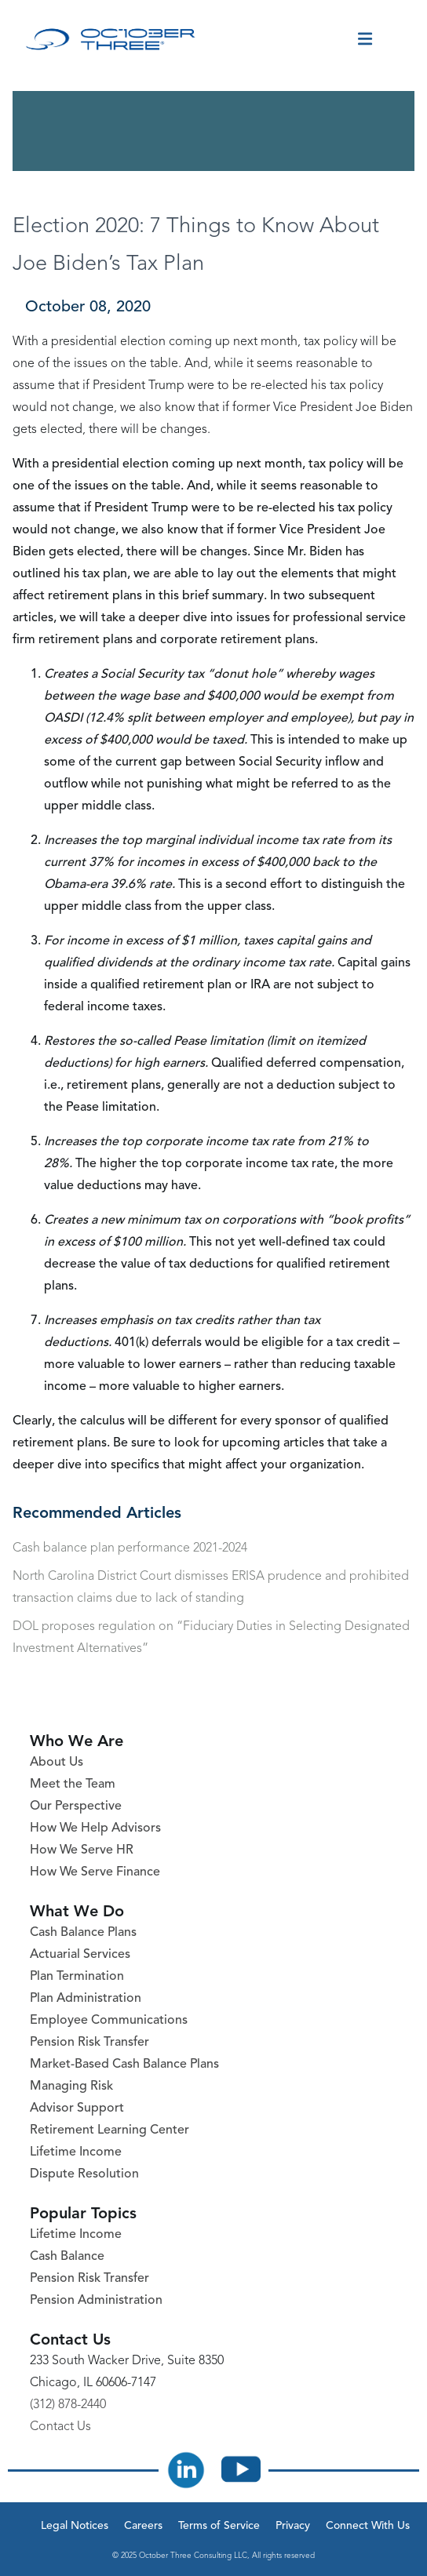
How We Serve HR (81, 1850)
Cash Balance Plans (83, 1933)
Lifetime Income (76, 2152)
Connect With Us (368, 2525)
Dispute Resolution (84, 2174)
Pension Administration (96, 2300)
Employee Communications (109, 2020)
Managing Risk (71, 2086)
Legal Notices (74, 2525)
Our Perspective (76, 1806)
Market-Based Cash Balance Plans (124, 2064)
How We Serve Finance (95, 1872)
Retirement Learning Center (109, 2130)
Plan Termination (77, 1976)
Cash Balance (67, 2256)
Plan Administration (85, 1998)
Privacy (293, 2525)
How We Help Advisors (95, 1828)
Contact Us (60, 2427)
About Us (56, 1762)
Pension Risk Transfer (89, 2042)
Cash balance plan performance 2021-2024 (130, 1548)
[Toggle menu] (365, 39)
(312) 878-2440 (68, 2405)
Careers (143, 2525)
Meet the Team (72, 1784)
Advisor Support (77, 2108)
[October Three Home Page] (111, 39)
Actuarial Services (80, 1954)
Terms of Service (219, 2525)
